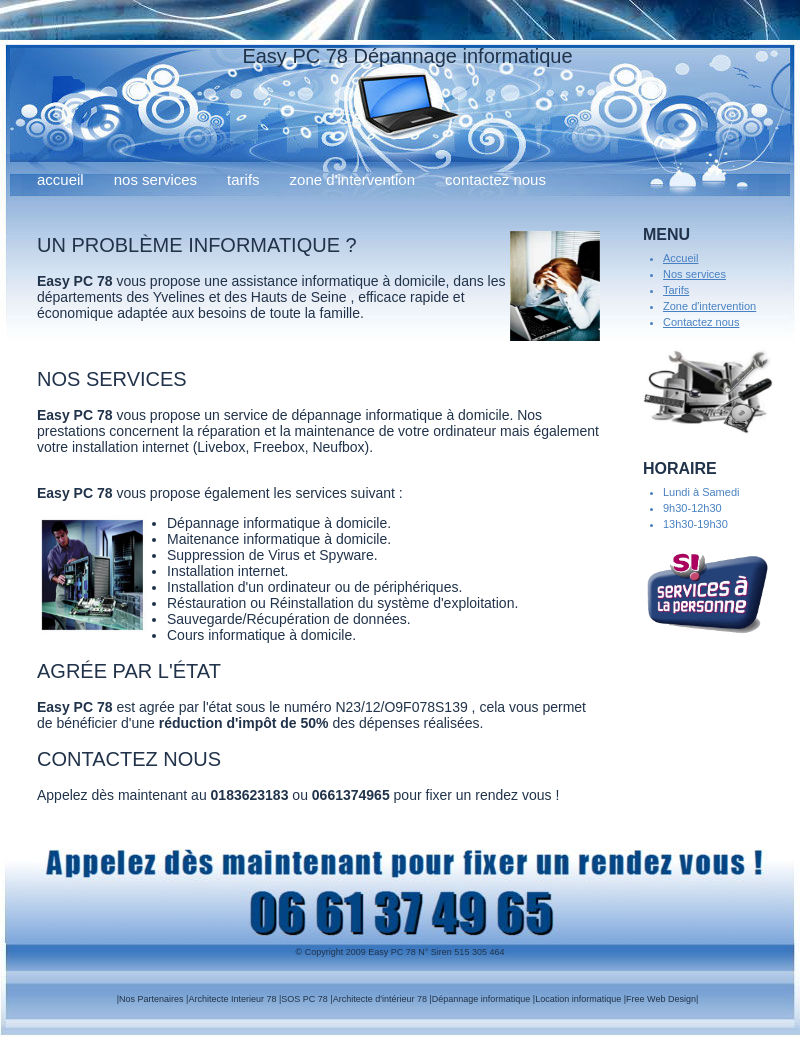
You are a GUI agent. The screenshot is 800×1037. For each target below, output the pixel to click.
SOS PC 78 (304, 999)
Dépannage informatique (481, 999)
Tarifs (243, 179)
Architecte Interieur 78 (232, 999)
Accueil (60, 179)
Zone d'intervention (352, 179)
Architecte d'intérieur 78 (380, 999)
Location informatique (578, 999)
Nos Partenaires (151, 999)
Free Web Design (661, 999)
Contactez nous (495, 179)
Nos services (155, 179)
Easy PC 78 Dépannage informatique (407, 56)
